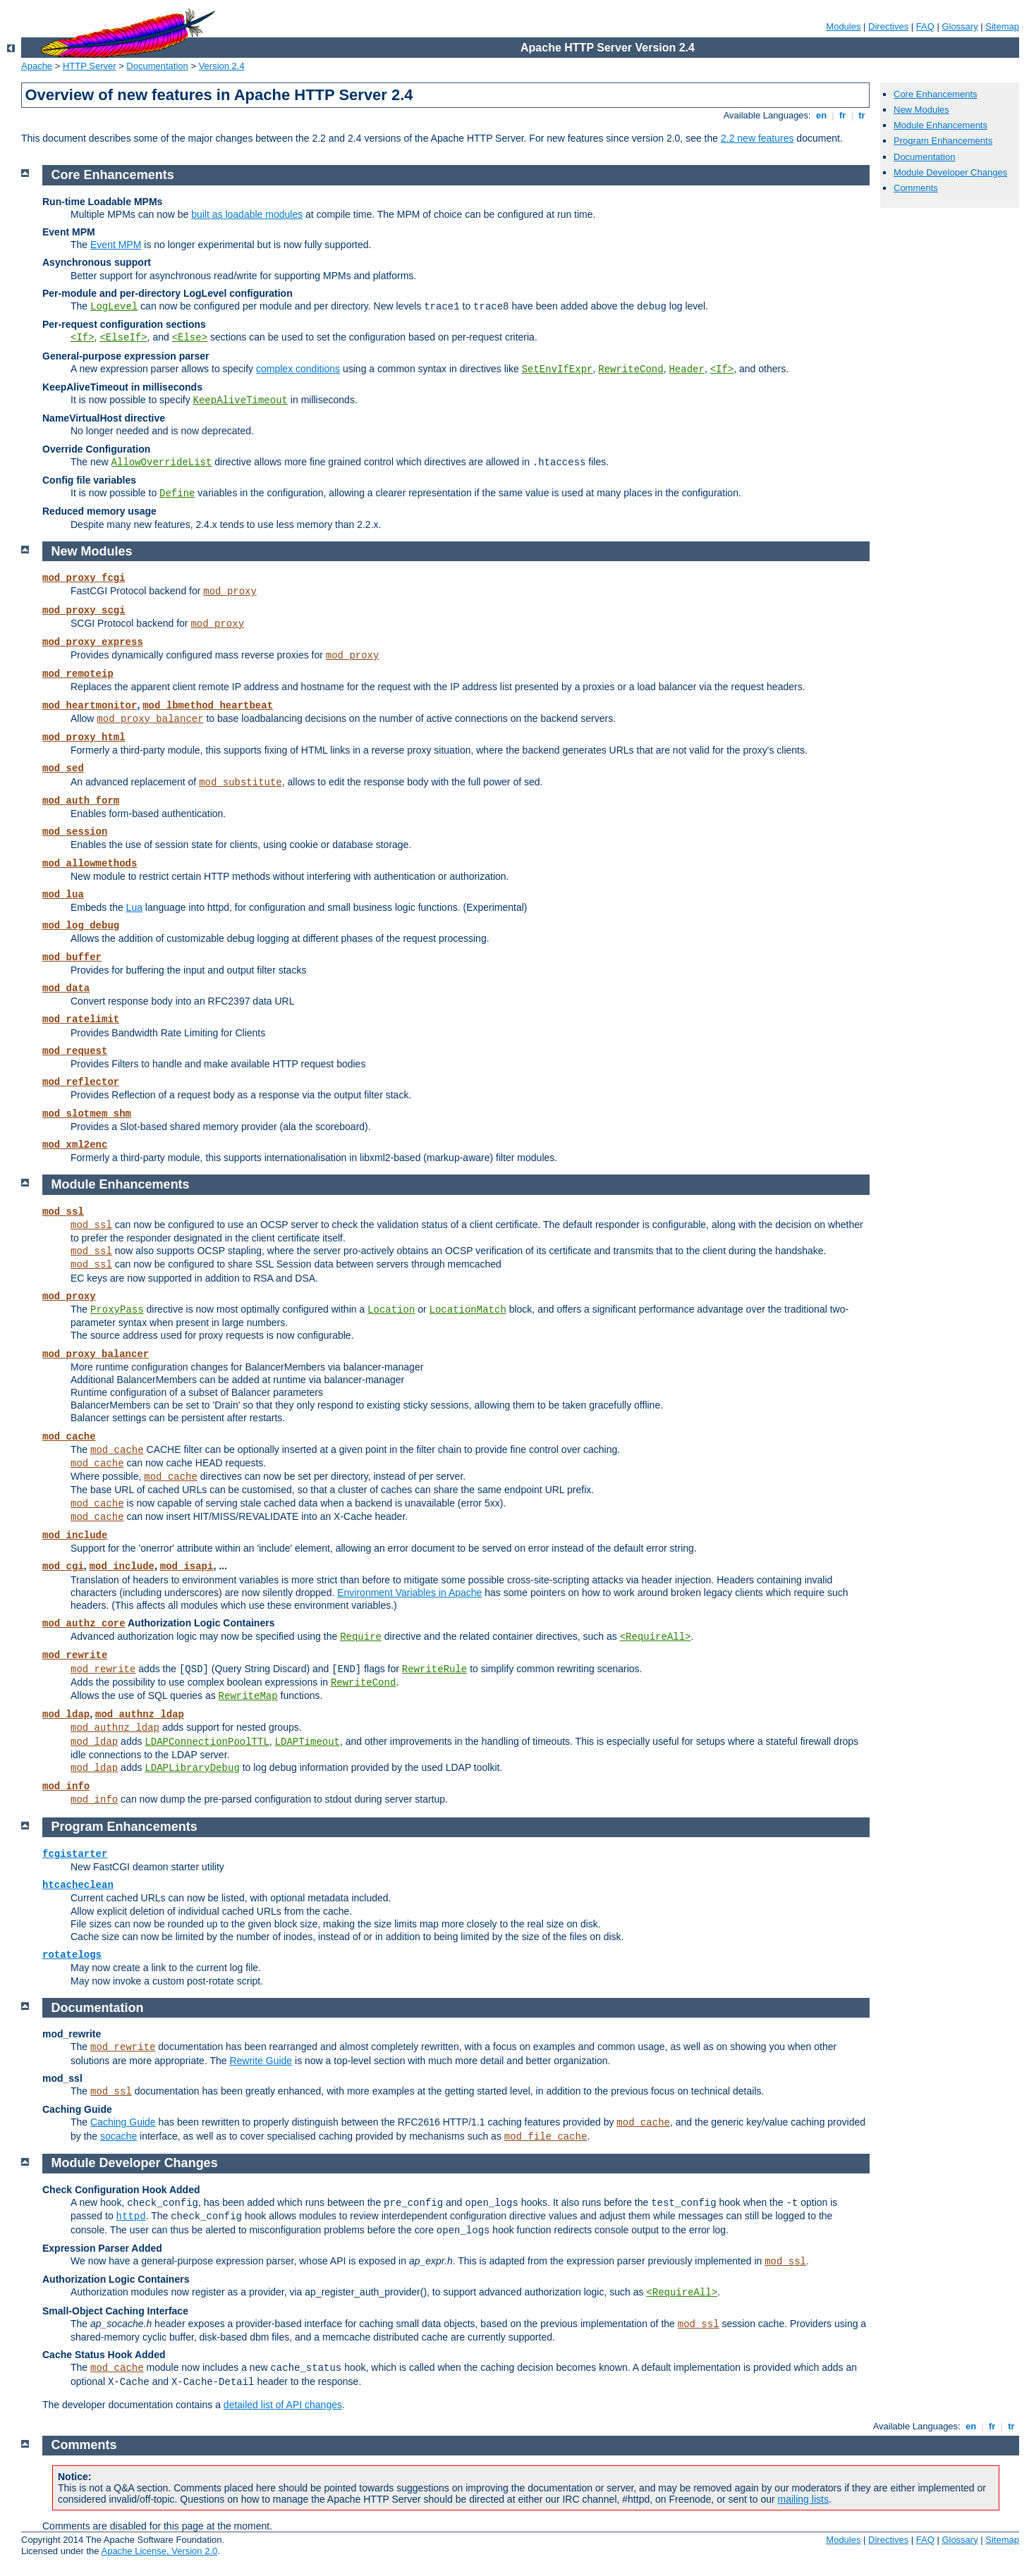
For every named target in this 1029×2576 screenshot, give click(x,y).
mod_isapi (187, 1566)
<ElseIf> (123, 337)
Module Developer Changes (950, 172)
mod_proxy (230, 591)
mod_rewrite (74, 1655)
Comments (916, 188)
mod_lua (63, 894)
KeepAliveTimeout (240, 400)
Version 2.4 (222, 66)
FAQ (925, 26)
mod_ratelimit (80, 1019)
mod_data (66, 988)
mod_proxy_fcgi (84, 578)
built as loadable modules (247, 214)
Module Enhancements (940, 125)
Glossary (960, 26)
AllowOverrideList (161, 462)
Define (177, 493)
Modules (843, 26)
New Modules (921, 109)
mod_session (74, 832)
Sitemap (1002, 26)
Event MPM (115, 244)
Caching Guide (123, 2122)
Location (391, 1309)
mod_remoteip (78, 674)
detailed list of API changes (283, 2404)
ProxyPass (117, 1309)
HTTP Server (89, 66)
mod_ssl (63, 1212)
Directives (888, 26)
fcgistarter (74, 1854)
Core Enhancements (936, 94)
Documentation (157, 66)
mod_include (74, 1535)
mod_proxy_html (84, 737)
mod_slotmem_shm (86, 1114)
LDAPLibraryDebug (192, 1768)
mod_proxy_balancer (150, 719)
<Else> (189, 337)
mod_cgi (63, 1566)
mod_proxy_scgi (84, 610)
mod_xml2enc (74, 1145)
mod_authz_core (84, 1623)
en (821, 115)
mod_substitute (240, 782)
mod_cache (69, 1436)
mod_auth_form (80, 800)
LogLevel (114, 306)
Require (361, 1637)
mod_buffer (72, 957)
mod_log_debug (80, 925)
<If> (83, 337)
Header (686, 369)
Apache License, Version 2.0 (159, 2551)
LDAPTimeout (307, 1742)
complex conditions (298, 368)
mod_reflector (80, 1082)
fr (842, 115)
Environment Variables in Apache (409, 1592)
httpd (131, 2216)
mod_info (66, 1786)
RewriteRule (434, 1669)
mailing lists (803, 2499)
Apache (36, 66)
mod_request (74, 1051)
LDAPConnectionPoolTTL (207, 1742)
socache (118, 2136)
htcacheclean (78, 1885)
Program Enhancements (943, 140)
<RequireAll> (655, 1637)
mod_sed (63, 768)
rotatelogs (72, 1955)
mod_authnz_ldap (139, 1714)
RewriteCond (630, 369)
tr (862, 115)
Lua (134, 907)
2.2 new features (757, 138)
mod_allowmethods (89, 863)
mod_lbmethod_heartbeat (207, 705)
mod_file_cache (545, 2136)
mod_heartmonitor (89, 705)
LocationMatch (468, 1309)
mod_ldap (66, 1714)
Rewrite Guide (260, 2060)
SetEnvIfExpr (557, 369)
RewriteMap (248, 1696)
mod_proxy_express (92, 642)
